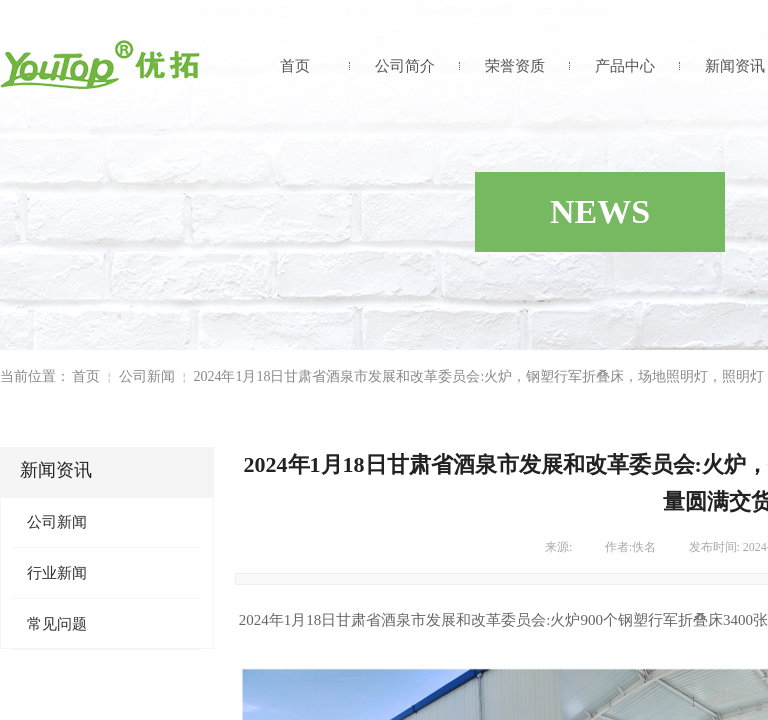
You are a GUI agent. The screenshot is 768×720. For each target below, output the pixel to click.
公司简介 (405, 66)
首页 (295, 66)
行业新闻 (57, 573)
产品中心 (625, 66)
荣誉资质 (515, 66)
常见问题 (57, 624)
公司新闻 (147, 376)
